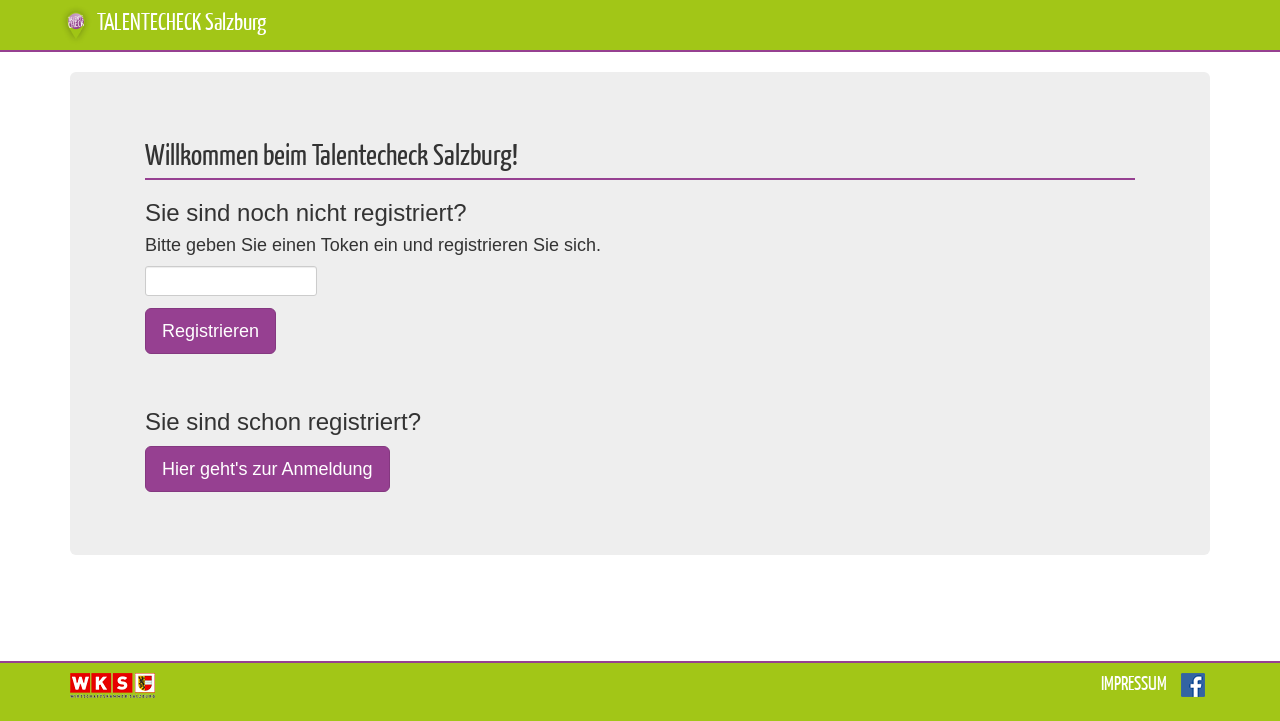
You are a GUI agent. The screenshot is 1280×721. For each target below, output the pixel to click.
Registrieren (210, 331)
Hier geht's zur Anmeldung (267, 469)
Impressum (1134, 684)
